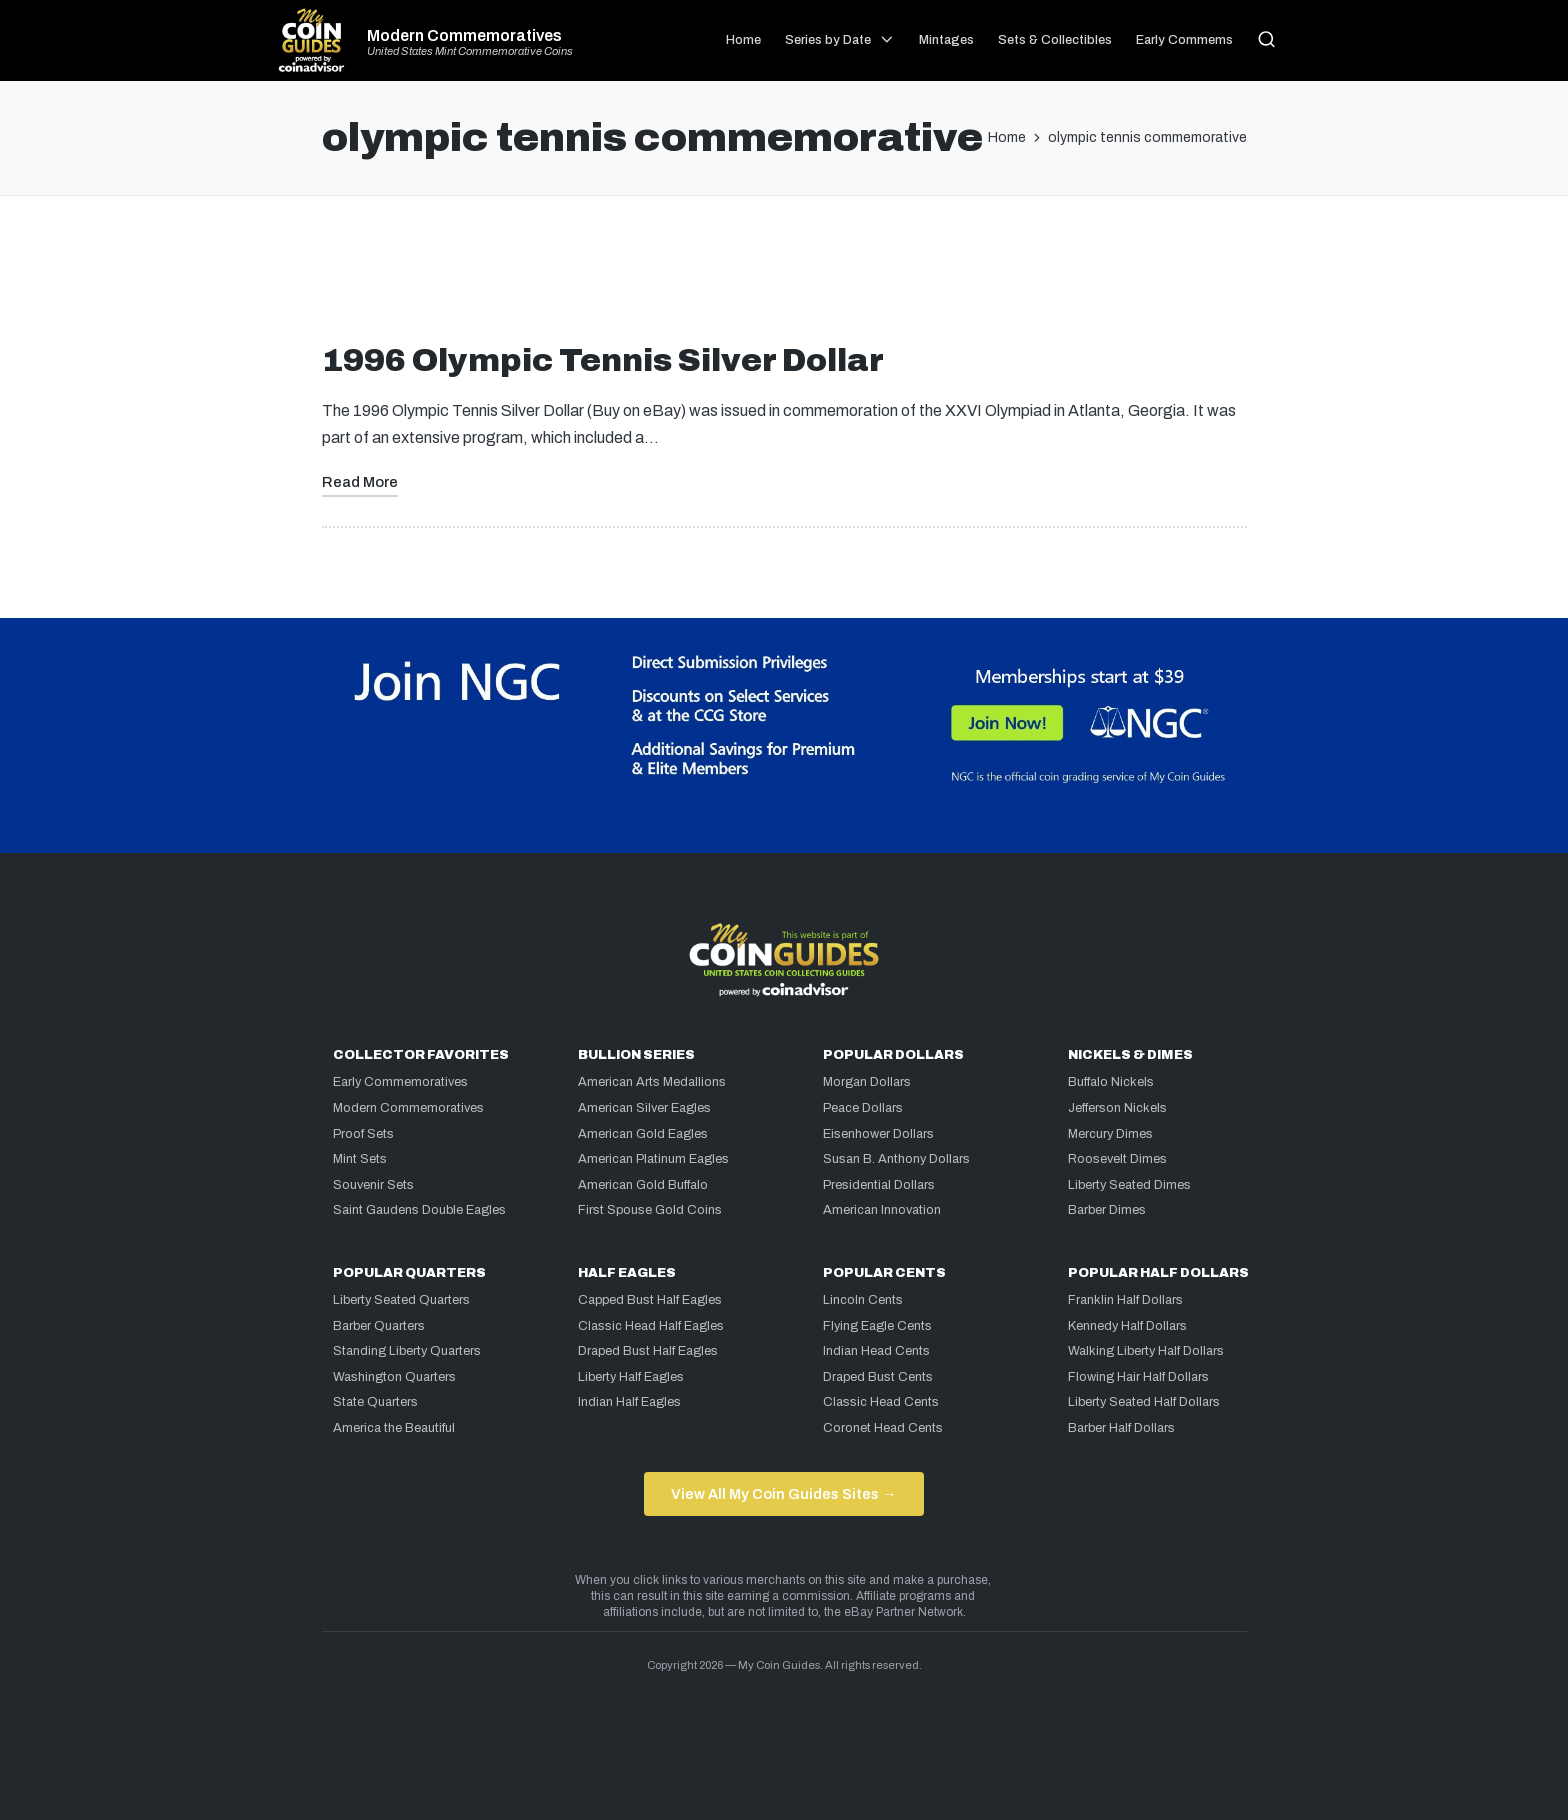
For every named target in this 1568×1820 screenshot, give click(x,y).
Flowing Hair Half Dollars (1138, 1377)
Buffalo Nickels (1111, 1082)
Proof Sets (363, 1134)
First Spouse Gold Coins (650, 1210)
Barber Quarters (379, 1326)
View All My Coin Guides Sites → (783, 1494)
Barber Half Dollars (1121, 1428)
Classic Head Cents (881, 1402)
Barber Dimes (1107, 1210)
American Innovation (882, 1210)
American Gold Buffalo (643, 1185)
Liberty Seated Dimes (1129, 1185)
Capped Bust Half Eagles (650, 1300)
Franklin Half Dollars (1125, 1300)
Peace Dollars (863, 1108)
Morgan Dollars (867, 1082)
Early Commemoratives (400, 1082)
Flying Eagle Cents (877, 1326)
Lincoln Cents (863, 1300)
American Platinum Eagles (653, 1159)
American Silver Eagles (644, 1108)
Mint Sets (360, 1159)
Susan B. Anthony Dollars (896, 1159)
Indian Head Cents (876, 1351)
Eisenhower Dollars (878, 1134)
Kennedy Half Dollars (1127, 1326)
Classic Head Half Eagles (651, 1326)
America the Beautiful (394, 1428)
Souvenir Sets (373, 1185)
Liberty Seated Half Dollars (1144, 1402)
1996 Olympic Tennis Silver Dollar (603, 360)
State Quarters (375, 1402)
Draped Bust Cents (878, 1377)
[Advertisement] (784, 277)
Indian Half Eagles (629, 1402)
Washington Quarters (394, 1377)
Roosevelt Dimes (1117, 1159)
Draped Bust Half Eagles (648, 1351)
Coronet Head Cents (883, 1428)
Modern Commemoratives (464, 36)
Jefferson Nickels (1117, 1108)
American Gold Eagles (643, 1134)
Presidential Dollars (879, 1185)
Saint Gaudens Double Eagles (419, 1210)
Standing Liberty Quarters (407, 1351)
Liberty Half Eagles (631, 1377)
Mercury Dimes (1110, 1134)
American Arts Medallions (652, 1082)
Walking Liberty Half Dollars (1146, 1351)
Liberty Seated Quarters (401, 1300)
